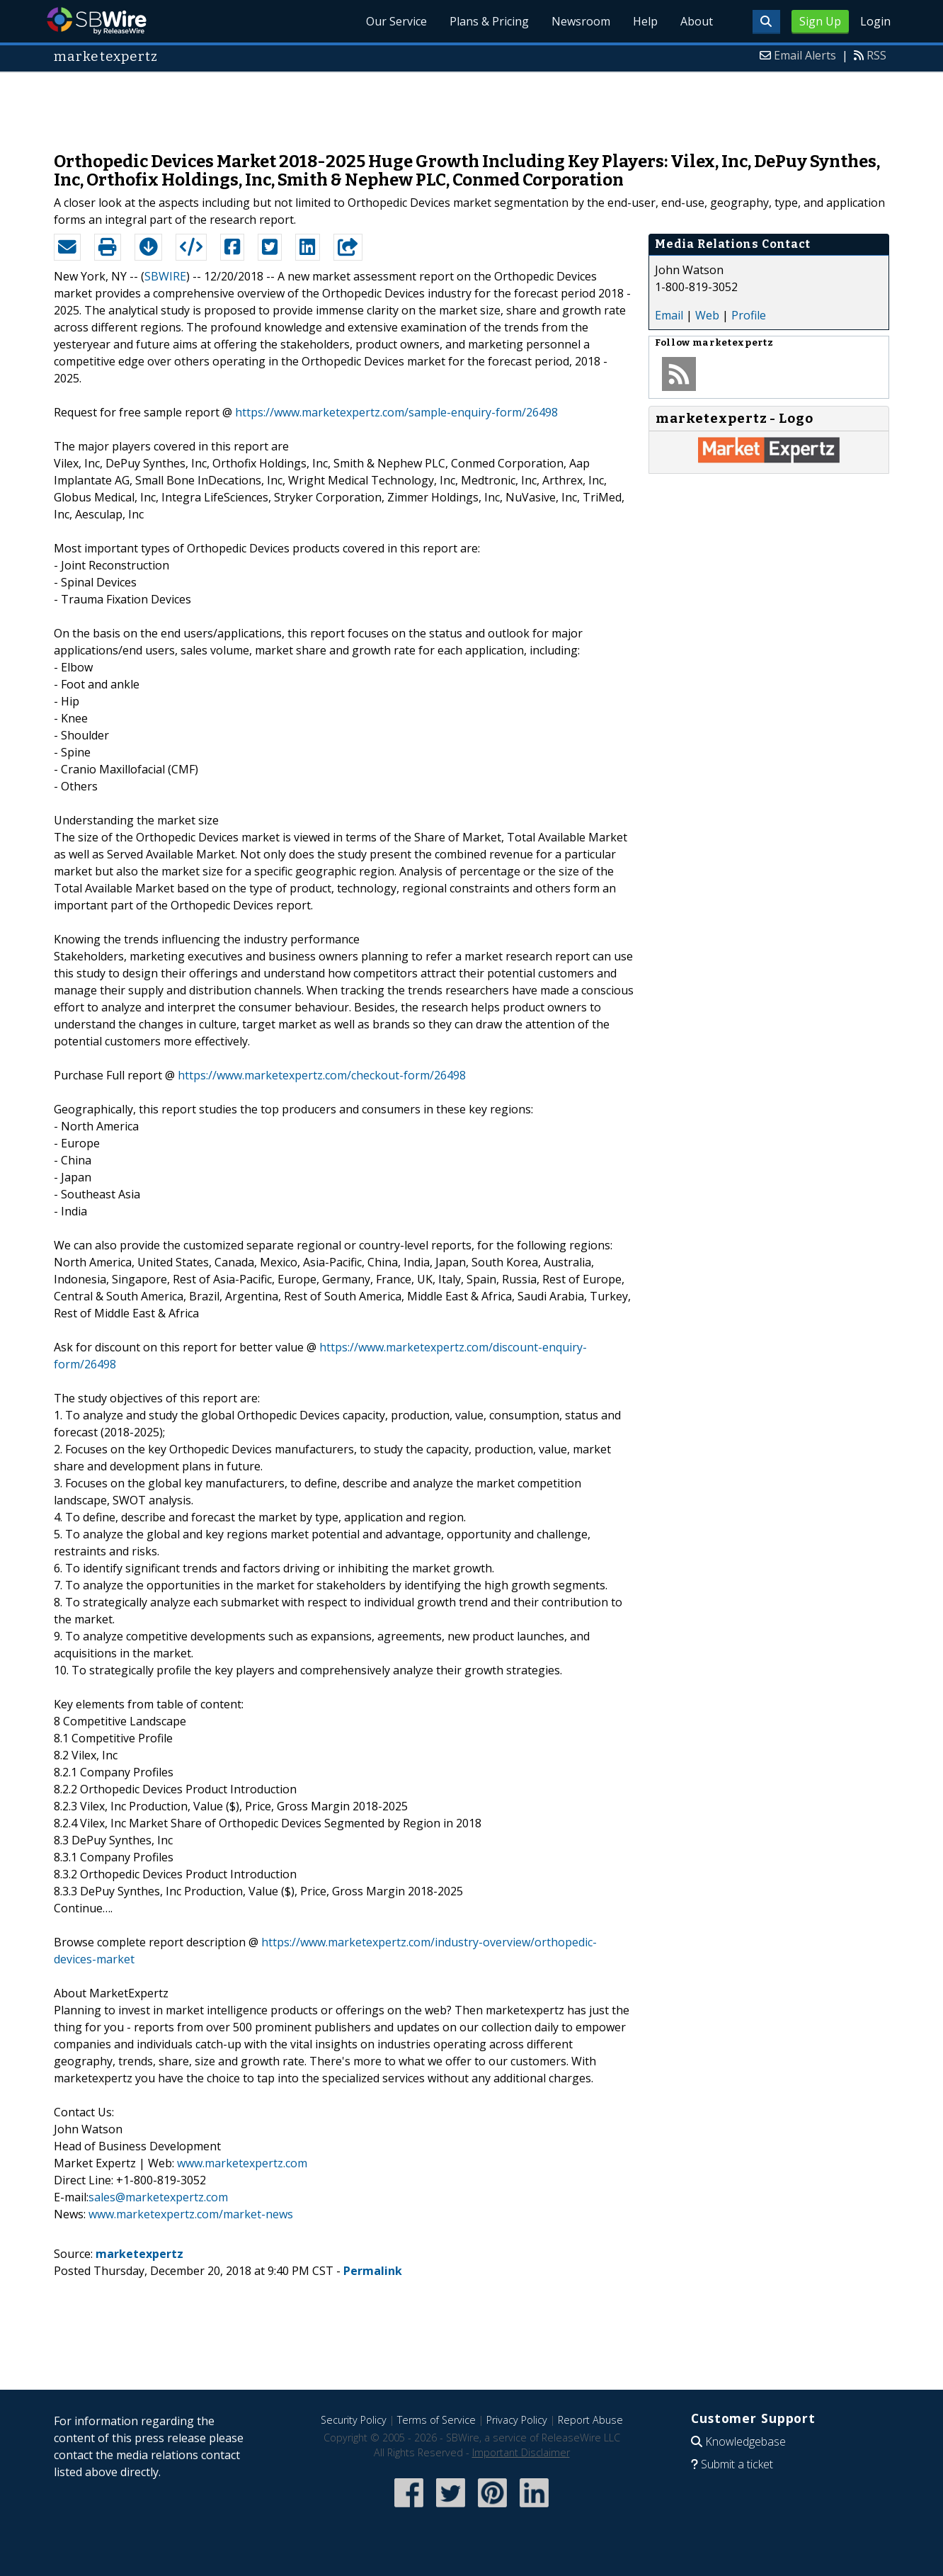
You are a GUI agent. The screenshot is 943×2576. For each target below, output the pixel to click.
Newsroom (580, 21)
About (696, 21)
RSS (876, 55)
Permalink (372, 2271)
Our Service (396, 21)
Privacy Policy (516, 2420)
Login (875, 21)
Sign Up (820, 21)
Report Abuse (590, 2420)
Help (645, 21)
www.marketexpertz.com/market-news (190, 2214)
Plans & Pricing (489, 21)
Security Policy (354, 2420)
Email (669, 315)
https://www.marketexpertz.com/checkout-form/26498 (322, 1075)
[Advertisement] (471, 105)
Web (707, 315)
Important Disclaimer (521, 2452)
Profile (748, 315)
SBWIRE (165, 276)
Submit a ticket (737, 2464)
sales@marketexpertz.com (158, 2197)
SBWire (97, 21)
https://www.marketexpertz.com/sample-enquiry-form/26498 (396, 412)
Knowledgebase (745, 2441)
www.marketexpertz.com (242, 2163)
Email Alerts (805, 55)
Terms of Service (436, 2420)
